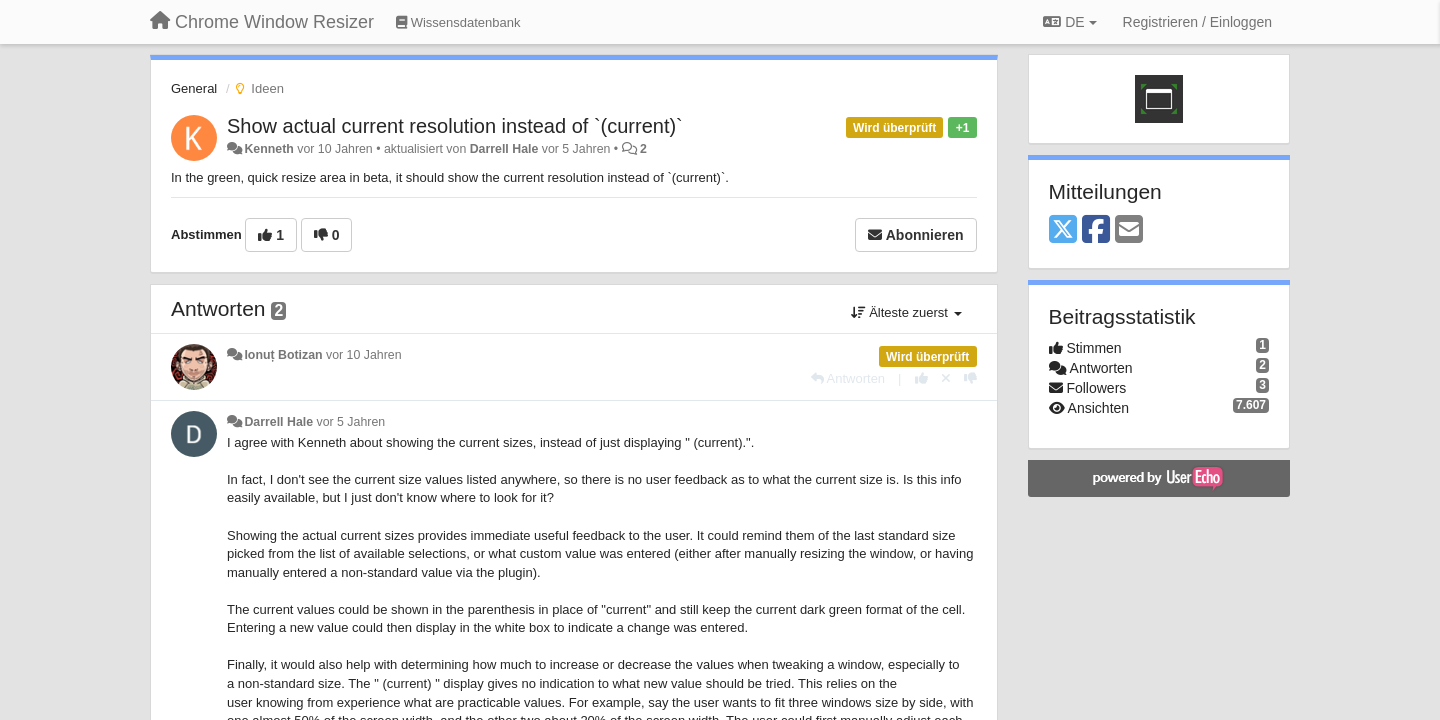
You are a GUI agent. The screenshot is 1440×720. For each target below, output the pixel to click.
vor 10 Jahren (363, 355)
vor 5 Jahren (351, 422)
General (194, 88)
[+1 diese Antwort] (921, 378)
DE (1069, 22)
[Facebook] (1096, 230)
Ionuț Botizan (283, 355)
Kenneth (268, 149)
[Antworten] (848, 378)
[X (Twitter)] (1063, 230)
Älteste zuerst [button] (906, 312)
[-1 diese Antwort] (970, 378)
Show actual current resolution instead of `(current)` (455, 126)
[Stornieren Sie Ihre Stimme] (946, 378)
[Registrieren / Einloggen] (1197, 22)
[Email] (1129, 230)
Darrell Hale (504, 149)
